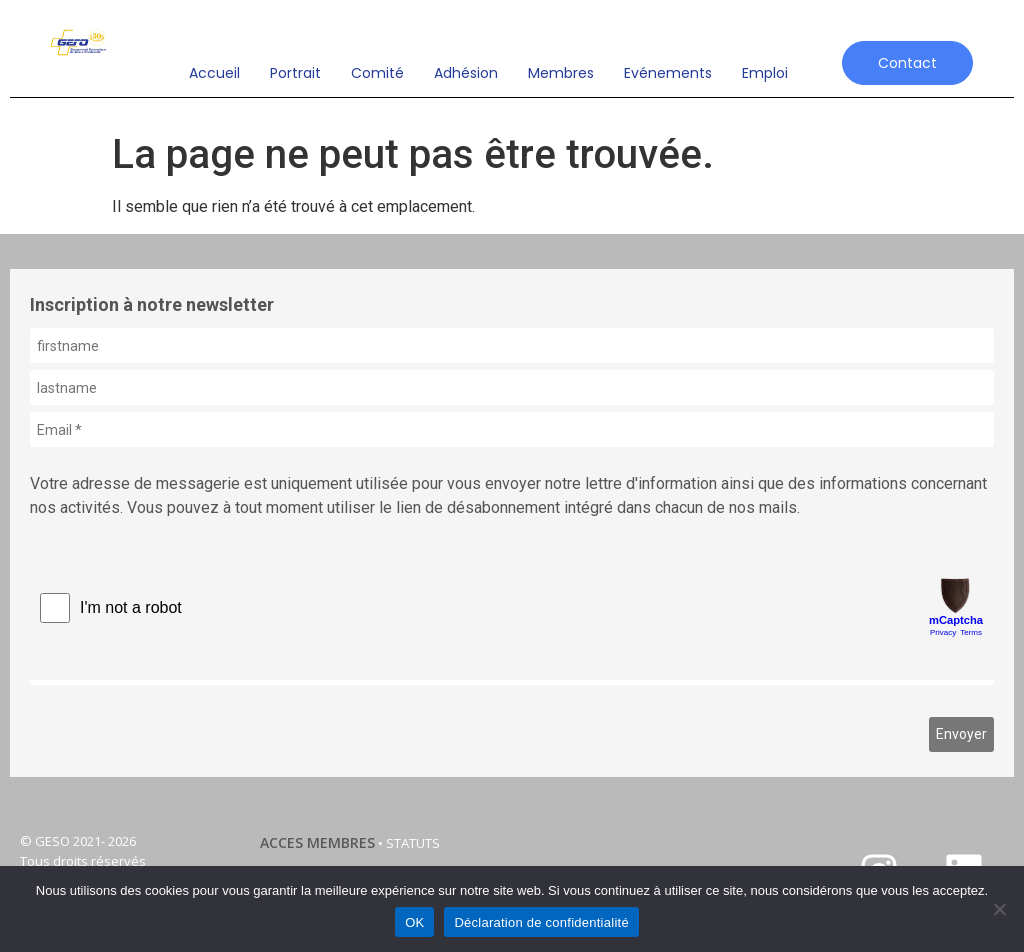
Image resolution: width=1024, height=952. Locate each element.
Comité (377, 73)
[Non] (999, 909)
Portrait (295, 73)
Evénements (668, 73)
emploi (765, 73)
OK (414, 922)
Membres (561, 73)
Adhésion (466, 73)
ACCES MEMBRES (317, 842)
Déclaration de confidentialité (541, 922)
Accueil (214, 73)
